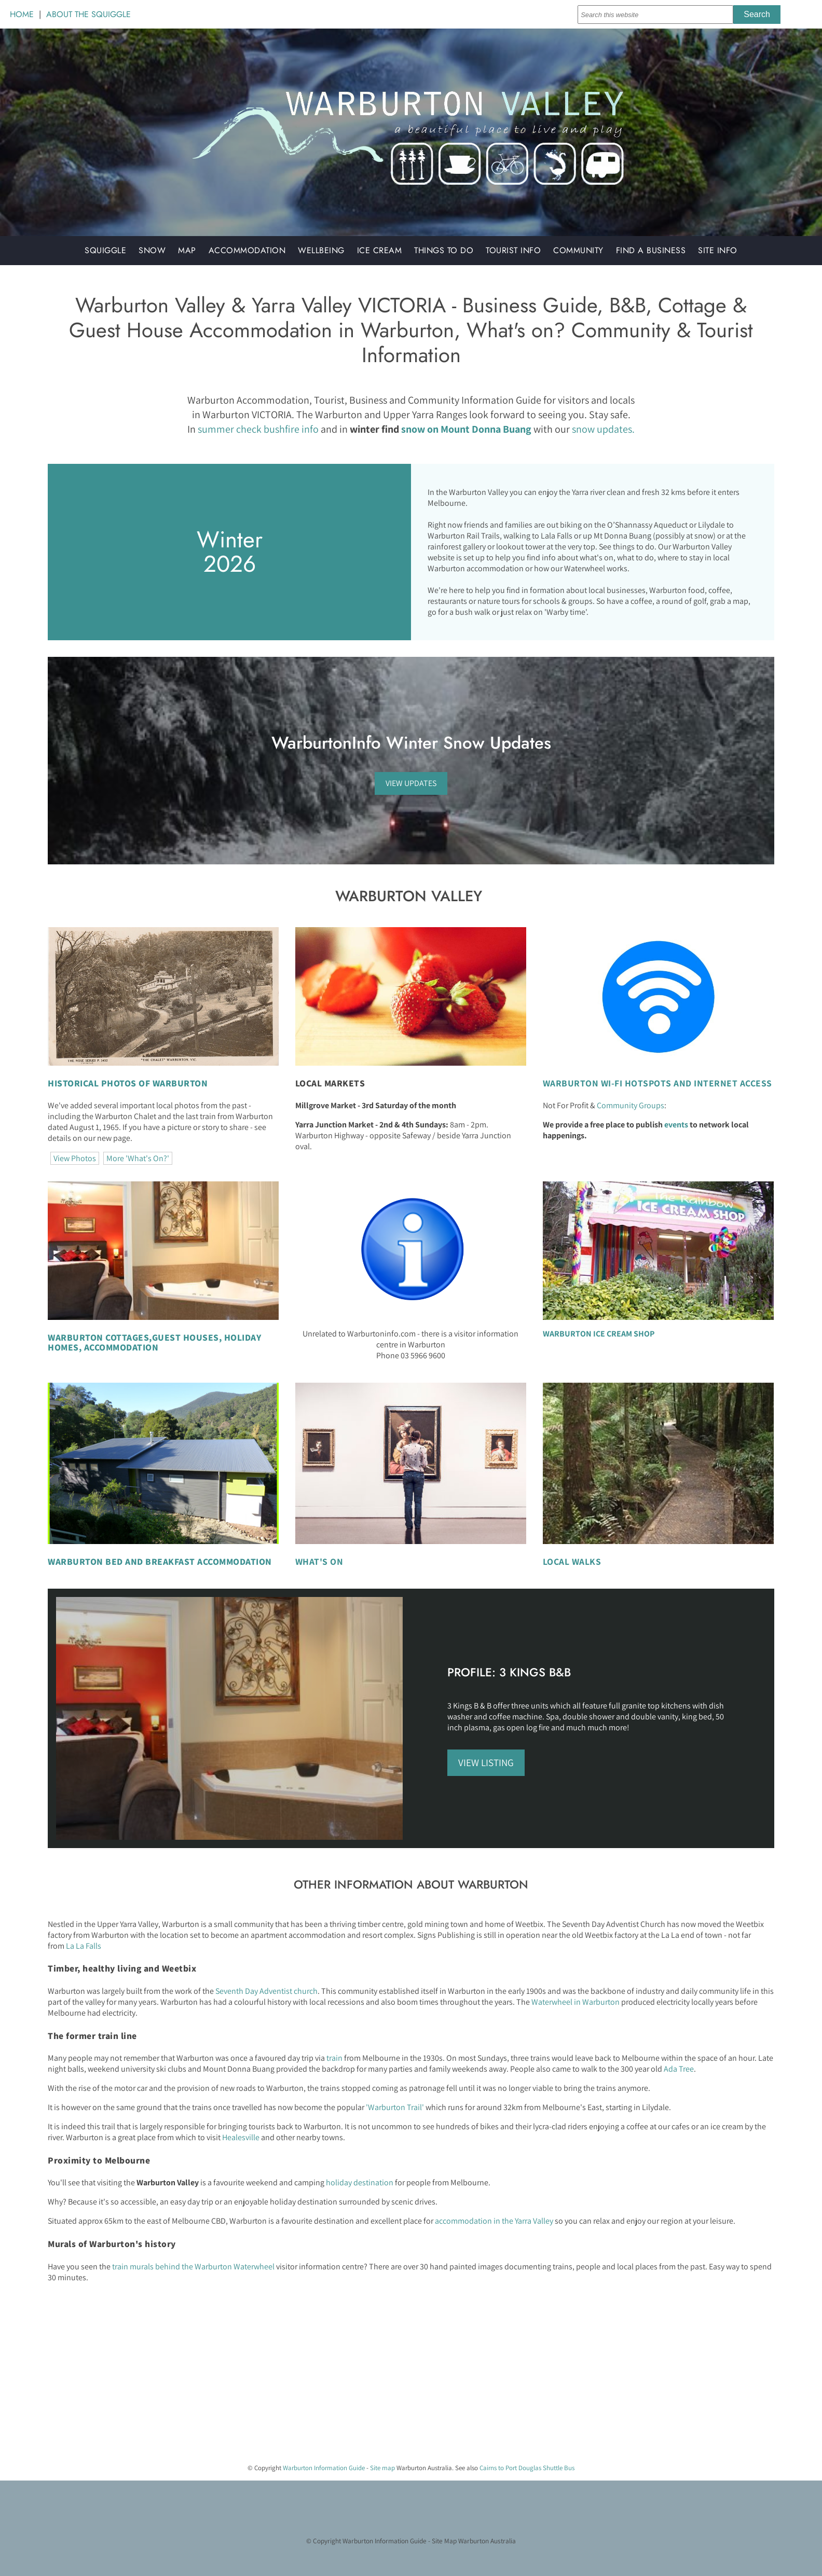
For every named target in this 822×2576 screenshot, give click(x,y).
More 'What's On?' (137, 1158)
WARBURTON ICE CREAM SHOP (598, 1333)
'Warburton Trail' (396, 2107)
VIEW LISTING (486, 1762)
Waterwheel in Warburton (575, 2001)
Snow (152, 250)
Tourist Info (513, 250)
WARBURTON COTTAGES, (100, 1337)
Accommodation (247, 250)
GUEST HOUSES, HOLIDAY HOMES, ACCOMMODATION (154, 1342)
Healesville (240, 2137)
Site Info (717, 250)
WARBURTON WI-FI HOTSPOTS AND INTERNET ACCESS (657, 1083)
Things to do (443, 250)
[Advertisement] (311, 2382)
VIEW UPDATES (411, 783)
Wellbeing (321, 250)
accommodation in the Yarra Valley (494, 2220)
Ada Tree (679, 2068)
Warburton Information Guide (324, 2467)
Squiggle (105, 250)
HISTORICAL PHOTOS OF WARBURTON (128, 1083)
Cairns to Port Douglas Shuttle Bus (527, 2467)
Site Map (444, 2540)
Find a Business (651, 250)
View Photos (74, 1158)
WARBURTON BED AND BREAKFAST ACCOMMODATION (160, 1561)
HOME (22, 14)
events (676, 1124)
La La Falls (83, 1945)
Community (578, 250)
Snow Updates (497, 743)
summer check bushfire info (258, 429)
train (334, 2057)
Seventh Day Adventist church (266, 1991)
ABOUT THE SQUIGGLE (88, 14)
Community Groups (630, 1105)
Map (187, 250)
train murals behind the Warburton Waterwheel (193, 2266)
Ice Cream (379, 250)
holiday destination (359, 2182)
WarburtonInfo (326, 743)
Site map (382, 2467)
